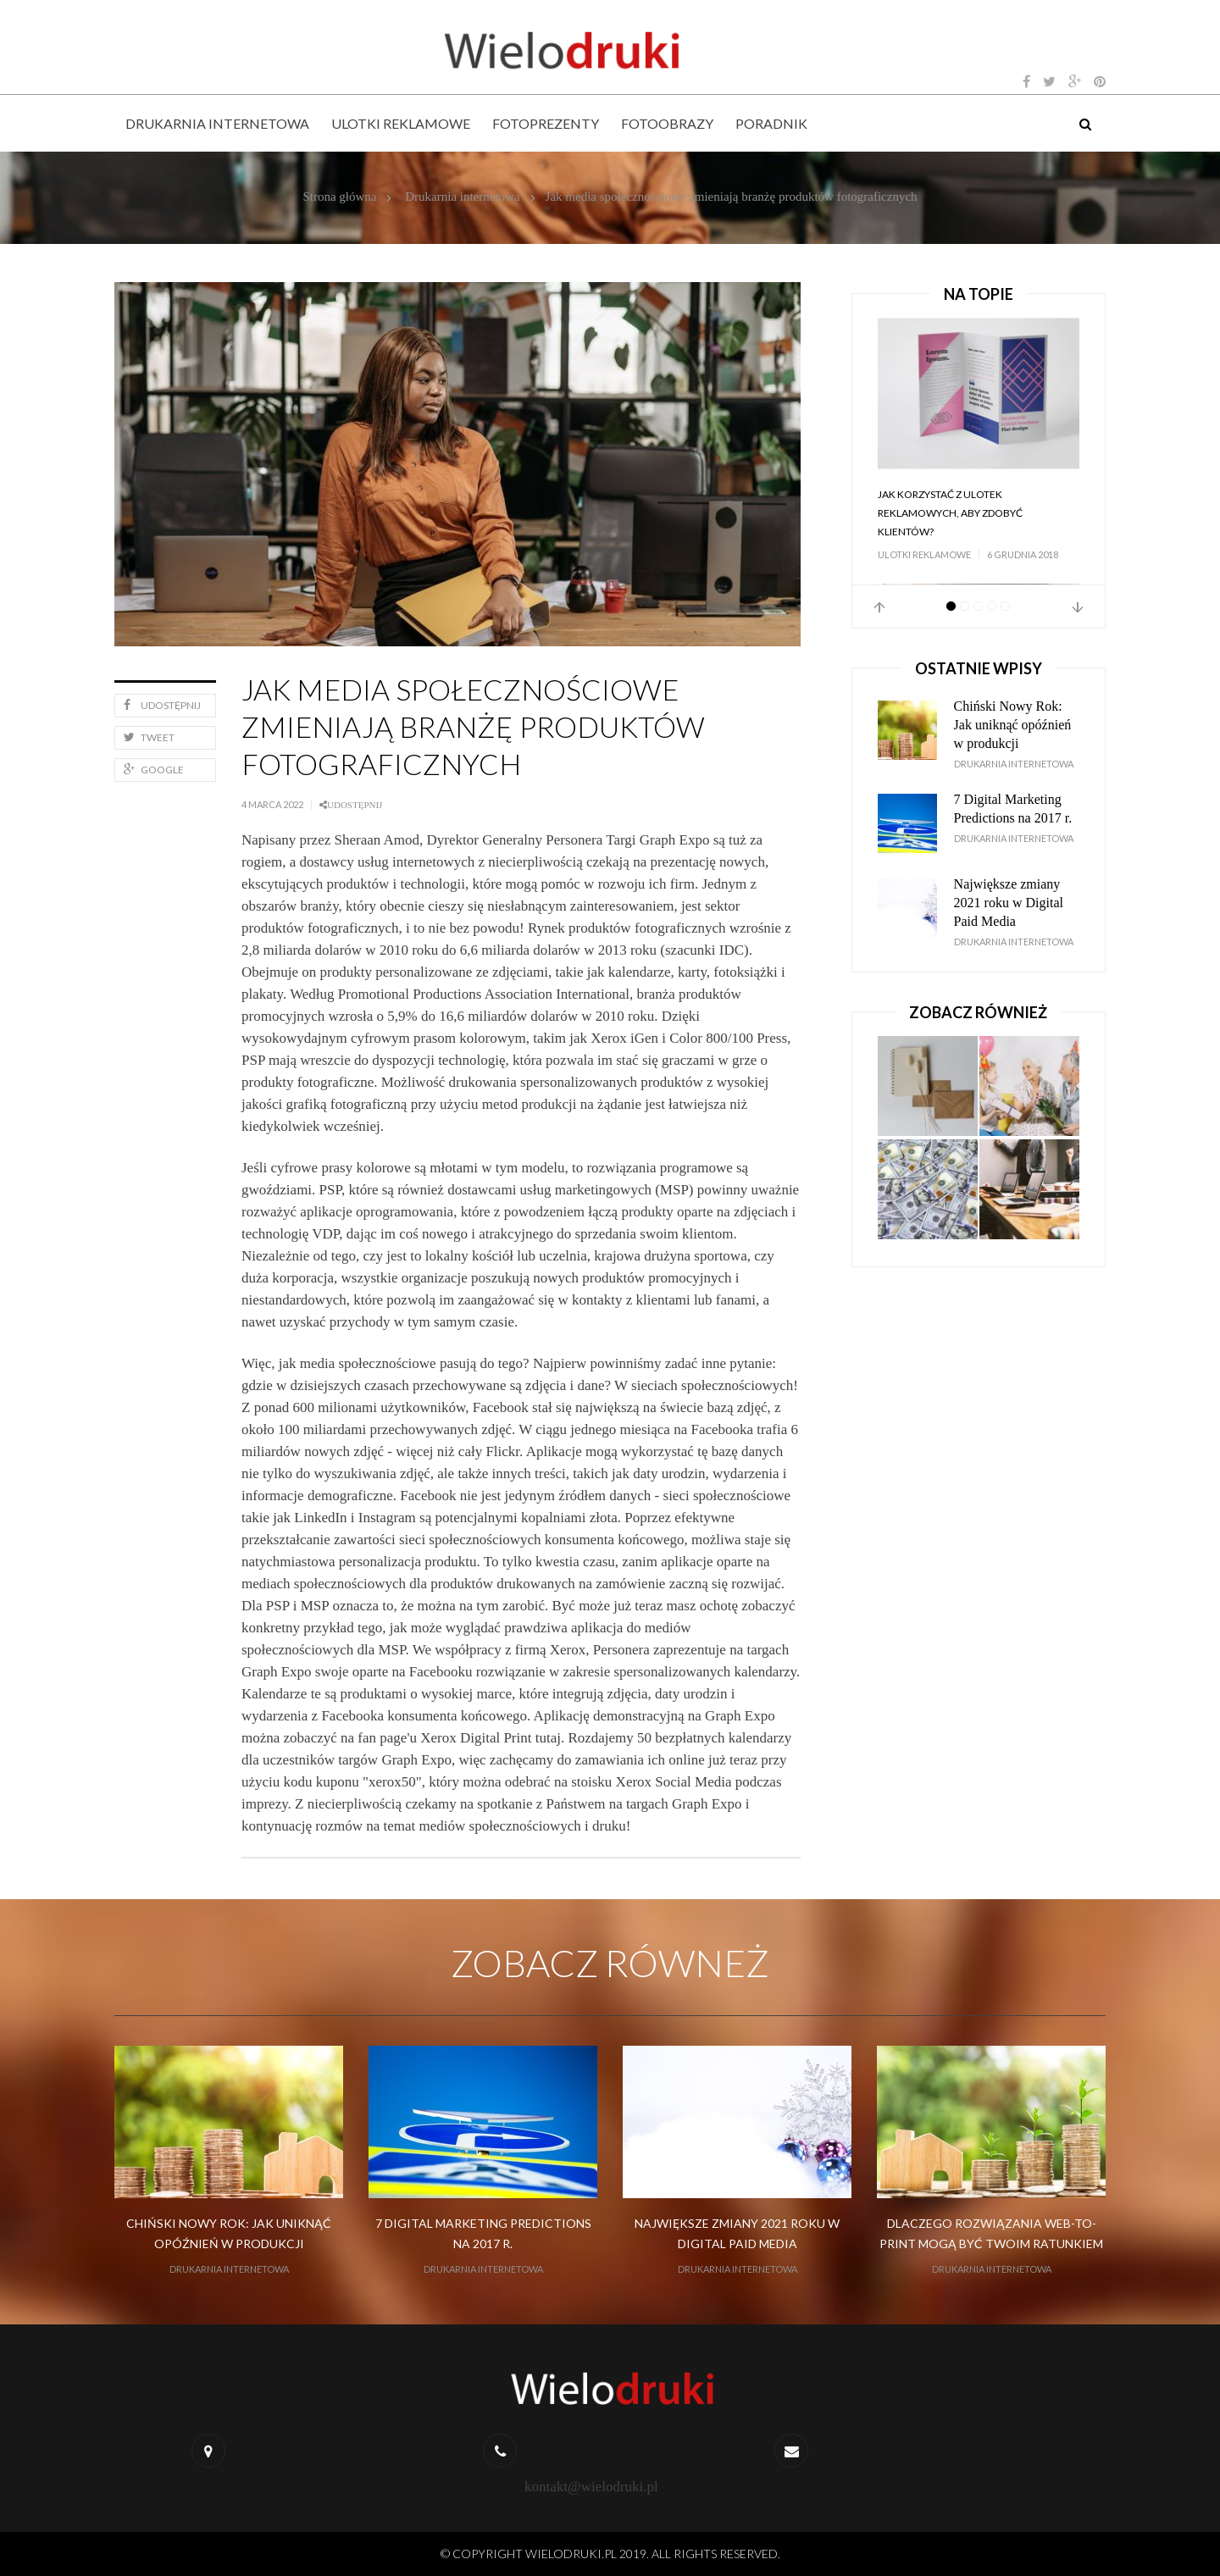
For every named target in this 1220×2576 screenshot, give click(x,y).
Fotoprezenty (545, 123)
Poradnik (771, 123)
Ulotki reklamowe (400, 123)
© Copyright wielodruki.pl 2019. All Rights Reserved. (610, 2553)
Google (154, 769)
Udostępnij (162, 705)
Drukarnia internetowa (217, 123)
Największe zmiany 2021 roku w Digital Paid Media (1008, 902)
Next (1078, 607)
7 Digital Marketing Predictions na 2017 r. (1013, 808)
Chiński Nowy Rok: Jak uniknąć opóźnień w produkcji (1013, 725)
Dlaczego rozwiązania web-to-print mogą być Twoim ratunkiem (991, 2233)
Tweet (149, 737)
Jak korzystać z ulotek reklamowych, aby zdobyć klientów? (950, 513)
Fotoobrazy (667, 123)
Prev (879, 607)
